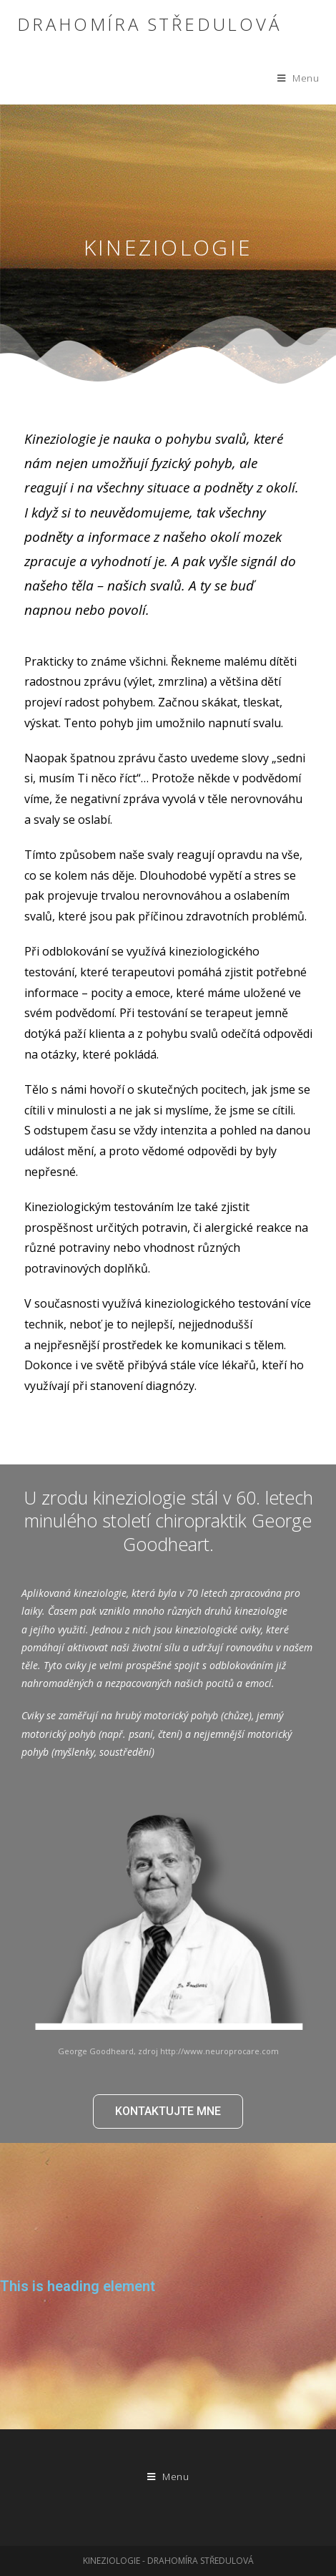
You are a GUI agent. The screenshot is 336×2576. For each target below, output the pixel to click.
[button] (168, 2111)
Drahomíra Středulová (149, 24)
